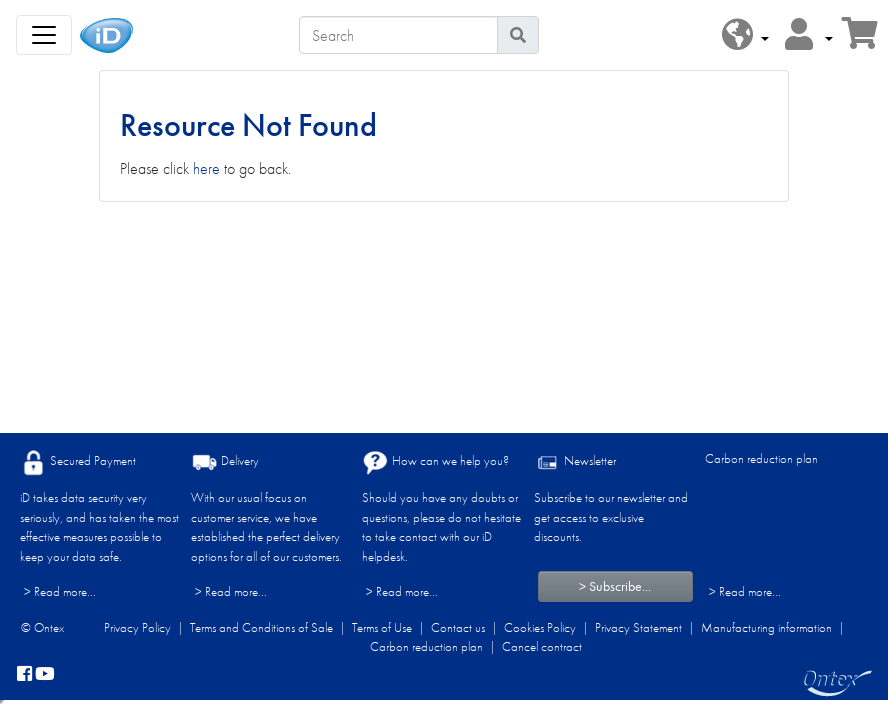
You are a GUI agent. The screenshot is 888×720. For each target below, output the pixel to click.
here (206, 168)
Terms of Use (382, 627)
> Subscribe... (615, 586)
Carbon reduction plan (761, 458)
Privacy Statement (638, 627)
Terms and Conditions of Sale (261, 627)
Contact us (458, 627)
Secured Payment (78, 462)
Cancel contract (542, 646)
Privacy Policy (137, 627)
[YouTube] (45, 675)
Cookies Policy (540, 627)
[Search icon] (518, 35)
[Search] (398, 35)
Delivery (225, 462)
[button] (745, 35)
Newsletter (575, 462)
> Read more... (60, 591)
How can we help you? (435, 462)
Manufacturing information (766, 627)
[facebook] (24, 675)
